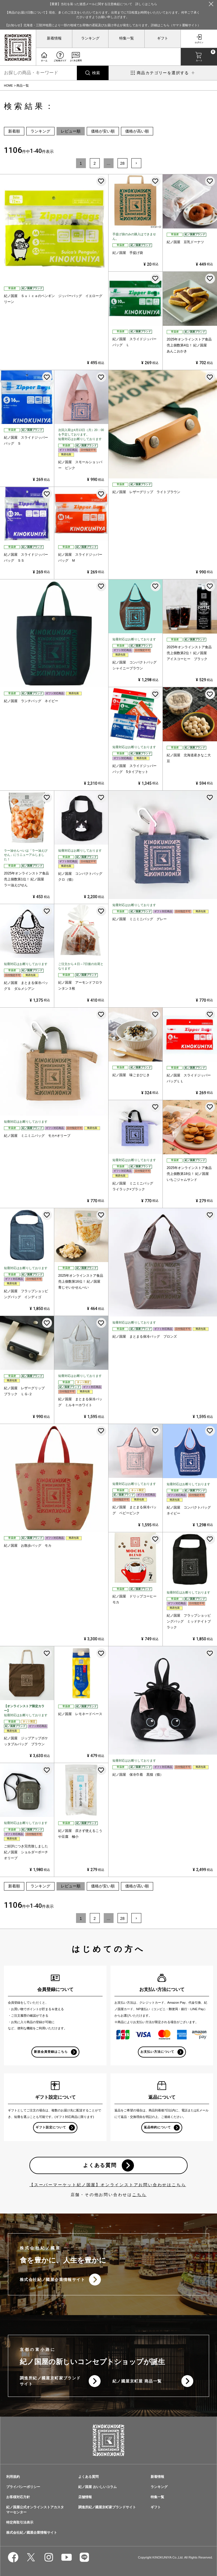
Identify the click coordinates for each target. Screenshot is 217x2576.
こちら (139, 2194)
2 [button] (95, 163)
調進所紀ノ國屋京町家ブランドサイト (50, 2381)
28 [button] (122, 163)
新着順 (14, 131)
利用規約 (13, 2477)
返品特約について (157, 2127)
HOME (8, 85)
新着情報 (54, 38)
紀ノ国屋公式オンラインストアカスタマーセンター (35, 2509)
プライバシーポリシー (23, 2487)
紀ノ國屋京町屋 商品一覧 (137, 2381)
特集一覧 (126, 38)
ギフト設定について (51, 2127)
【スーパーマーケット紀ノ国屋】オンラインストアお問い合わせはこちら (107, 2184)
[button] (136, 163)
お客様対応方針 (18, 2497)
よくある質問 (100, 2165)
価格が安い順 (103, 131)
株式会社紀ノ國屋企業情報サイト (52, 2279)
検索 (96, 73)
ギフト (162, 38)
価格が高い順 (137, 131)
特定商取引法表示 (19, 2522)
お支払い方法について (157, 2051)
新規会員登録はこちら (51, 2051)
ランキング (90, 38)
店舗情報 (85, 2497)
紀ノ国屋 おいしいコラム (97, 2487)
